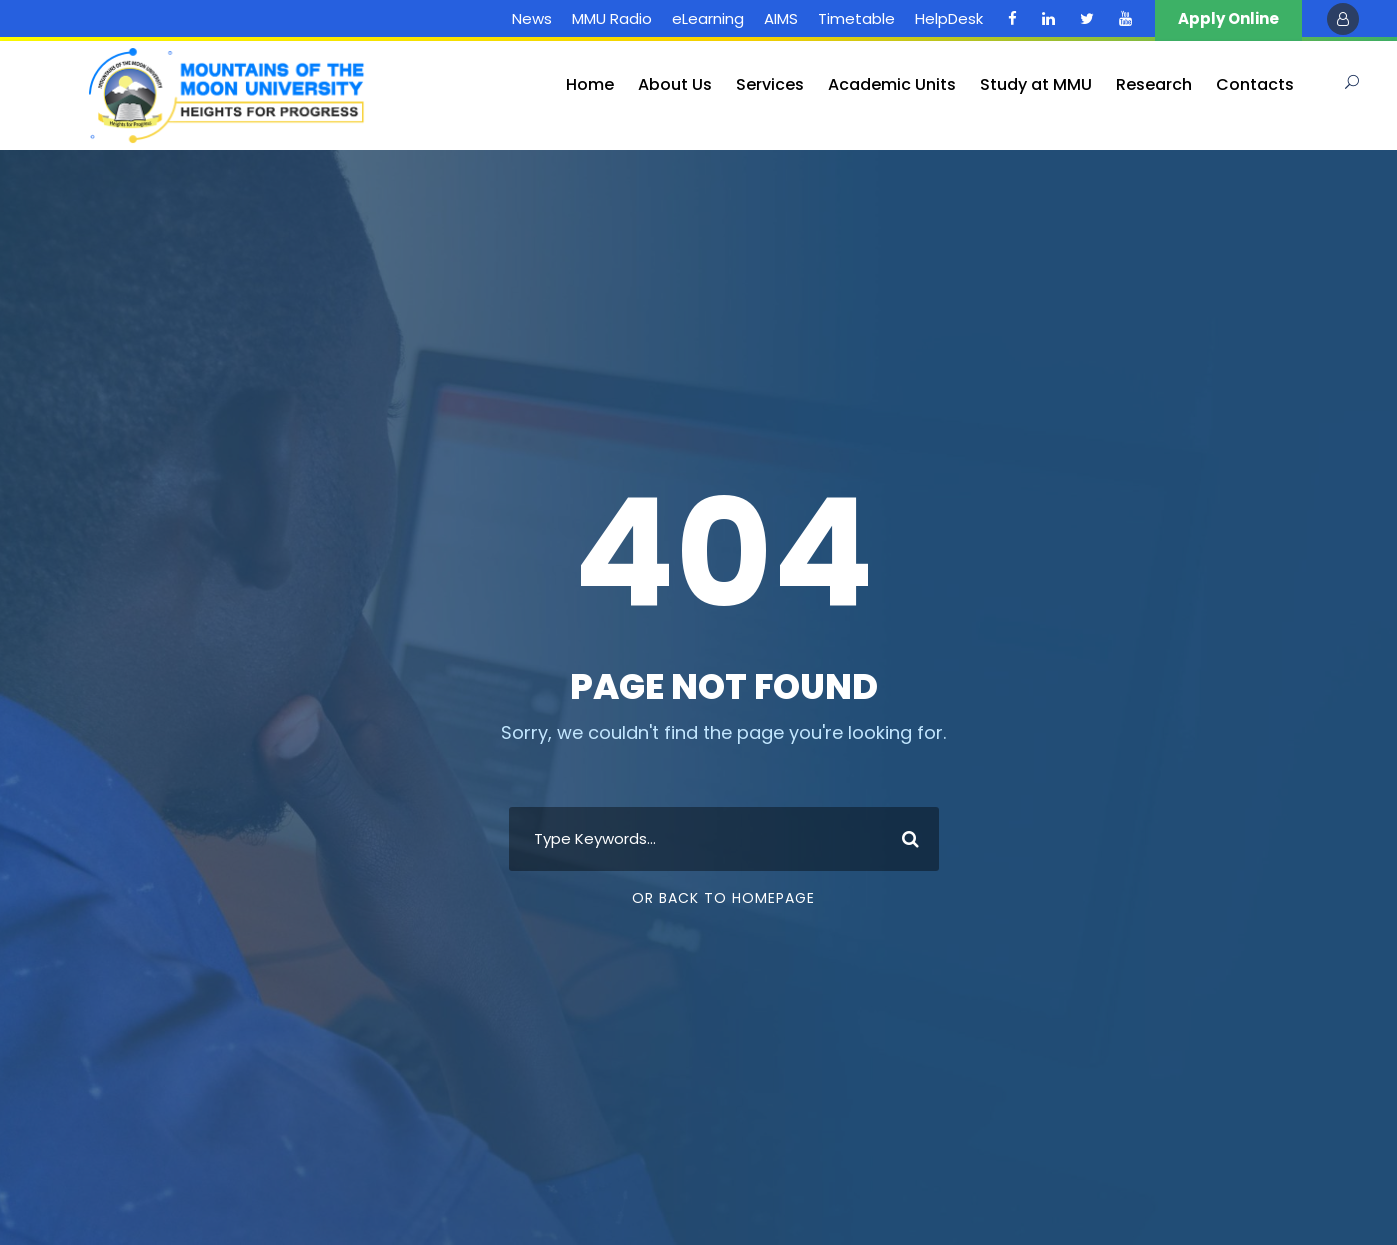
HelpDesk (949, 18)
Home (590, 84)
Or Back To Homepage (723, 898)
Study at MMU (1036, 84)
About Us (675, 84)
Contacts (1255, 84)
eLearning (708, 18)
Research (1154, 84)
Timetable (856, 18)
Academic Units (892, 84)
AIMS (781, 18)
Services (770, 84)
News (532, 18)
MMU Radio (612, 18)
